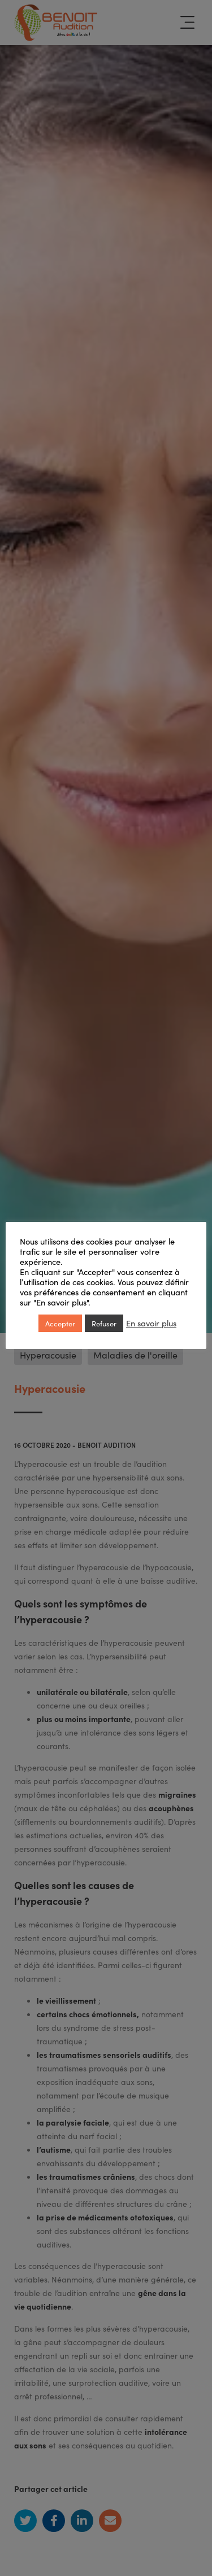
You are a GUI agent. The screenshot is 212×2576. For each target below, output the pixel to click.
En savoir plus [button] (151, 1323)
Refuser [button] (104, 1323)
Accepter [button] (60, 1323)
